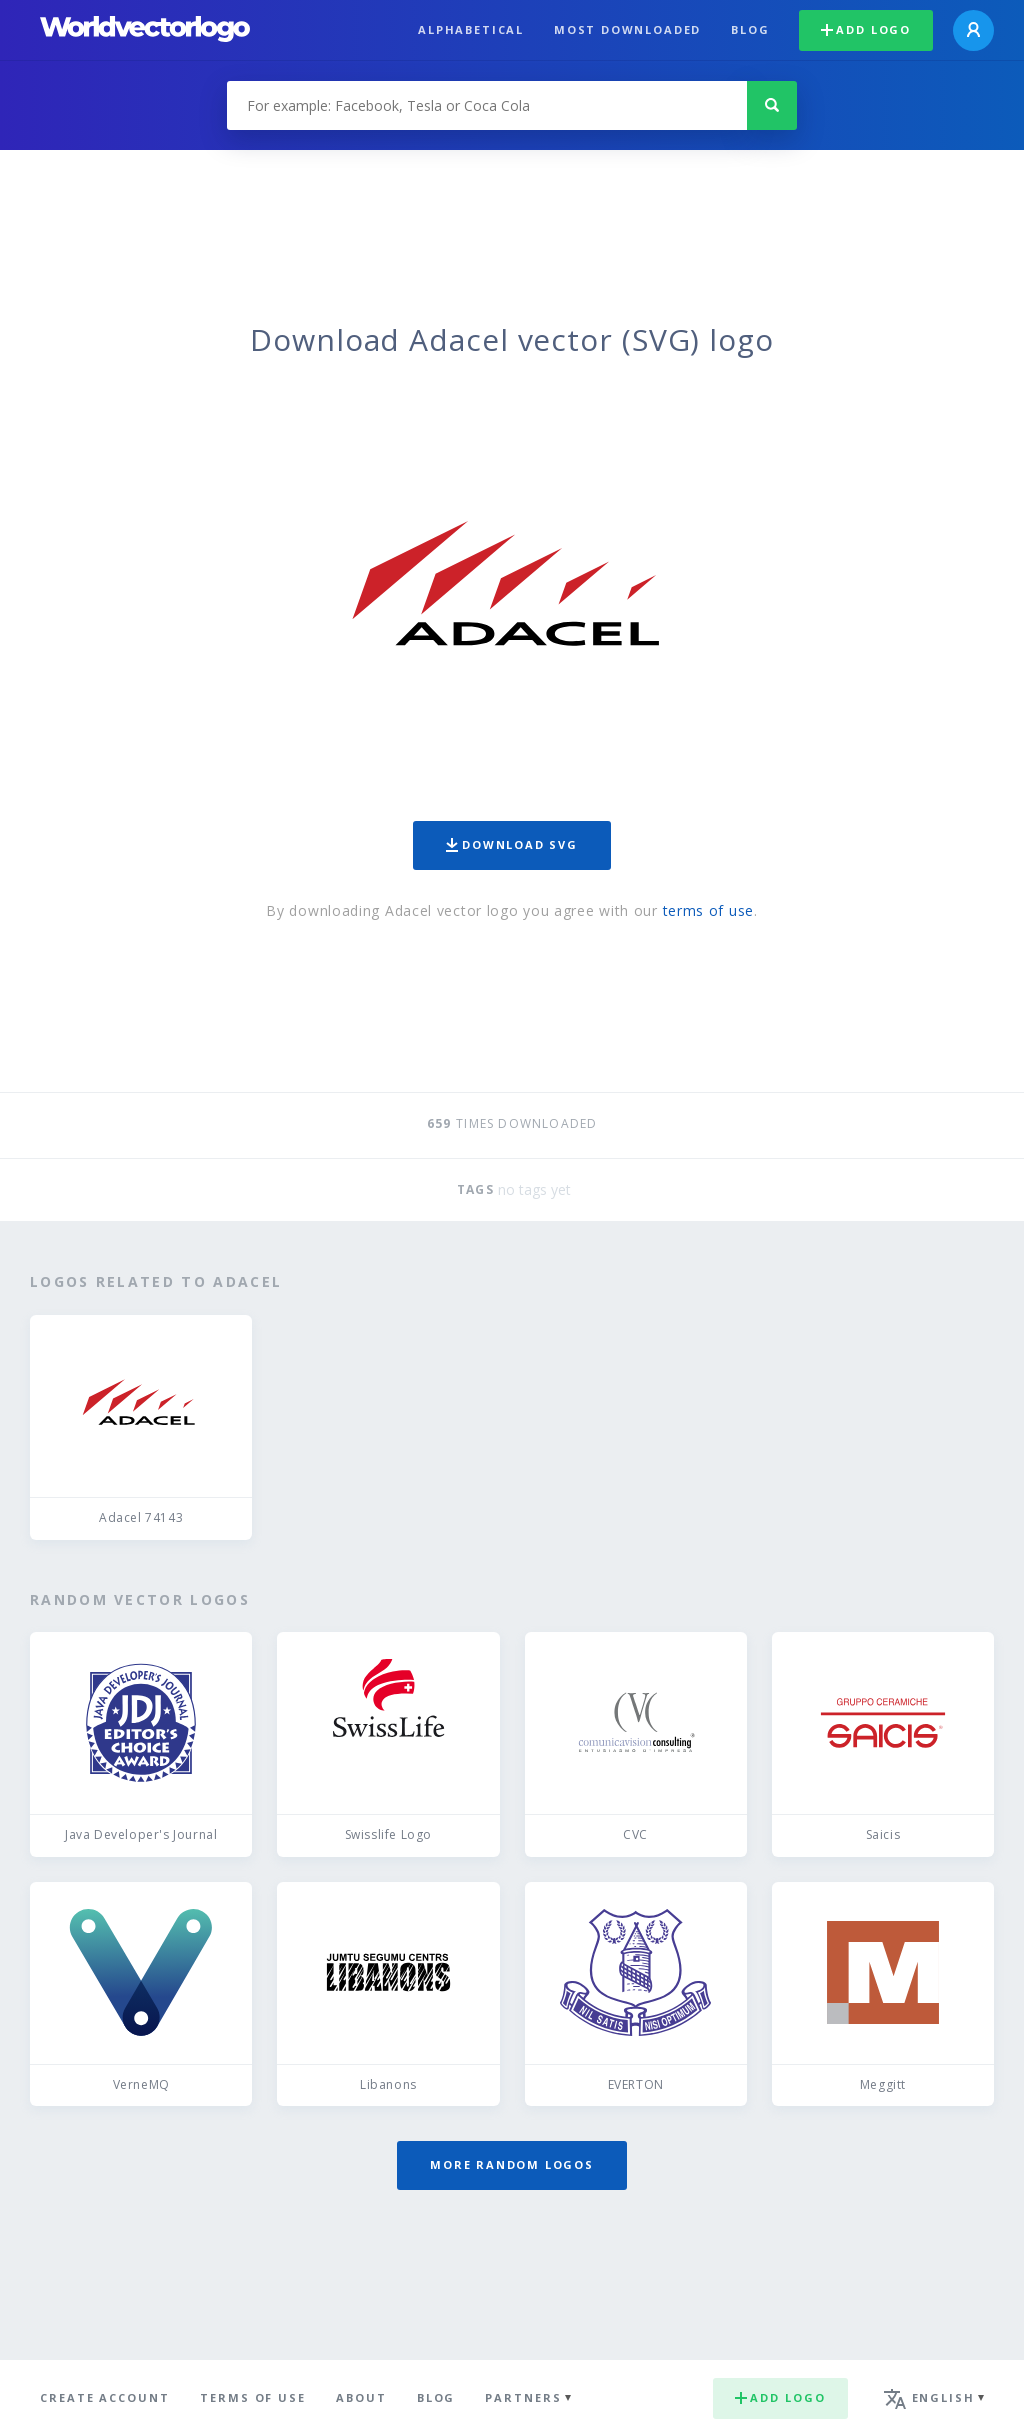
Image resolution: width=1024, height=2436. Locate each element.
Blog (750, 29)
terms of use (708, 910)
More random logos (512, 2164)
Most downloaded (627, 29)
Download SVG (512, 844)
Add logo (866, 29)
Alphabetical (471, 29)
